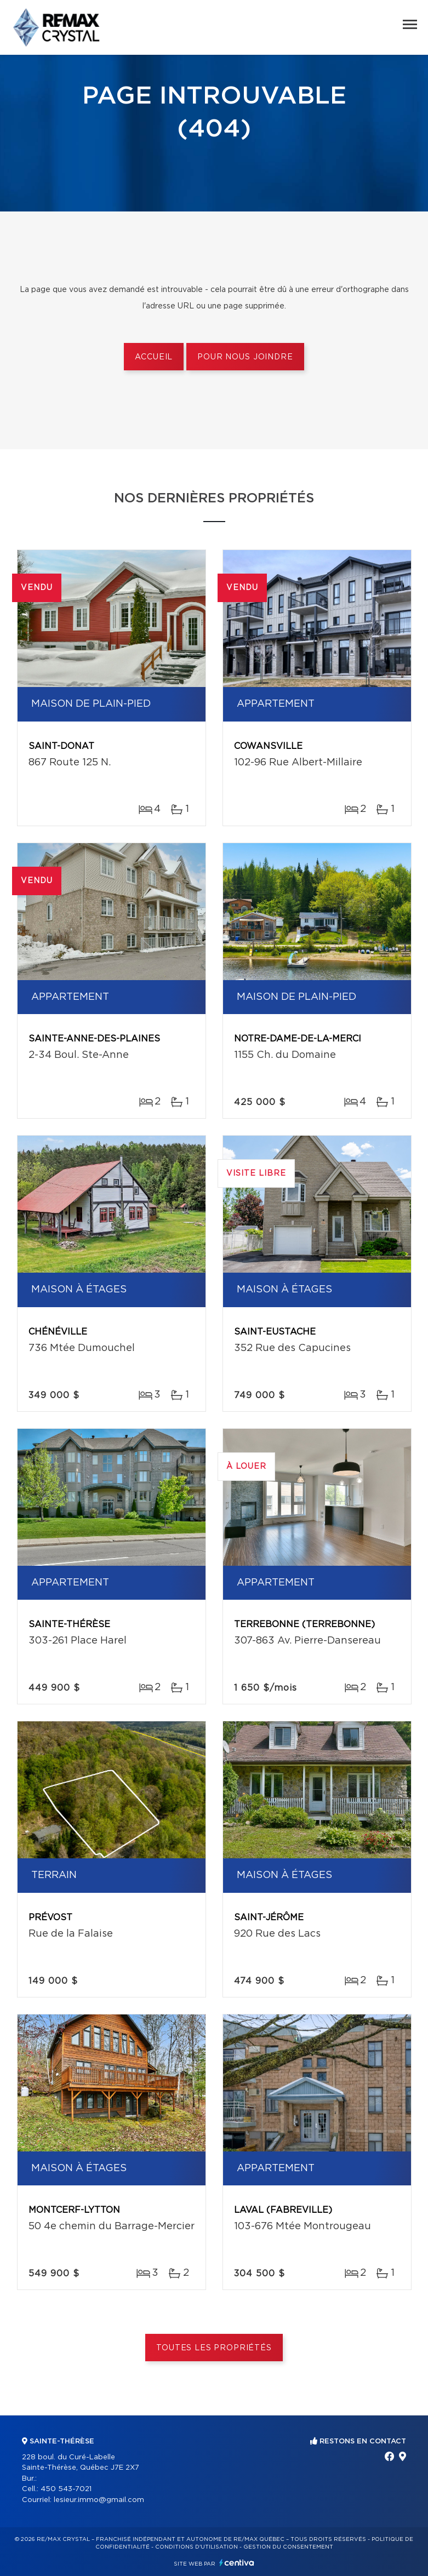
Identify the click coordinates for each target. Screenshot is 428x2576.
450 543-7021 (66, 2489)
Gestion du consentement (288, 2547)
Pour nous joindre (245, 357)
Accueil (154, 357)
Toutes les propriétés (214, 2348)
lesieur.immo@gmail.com (99, 2500)
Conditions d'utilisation (196, 2547)
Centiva (236, 2562)
